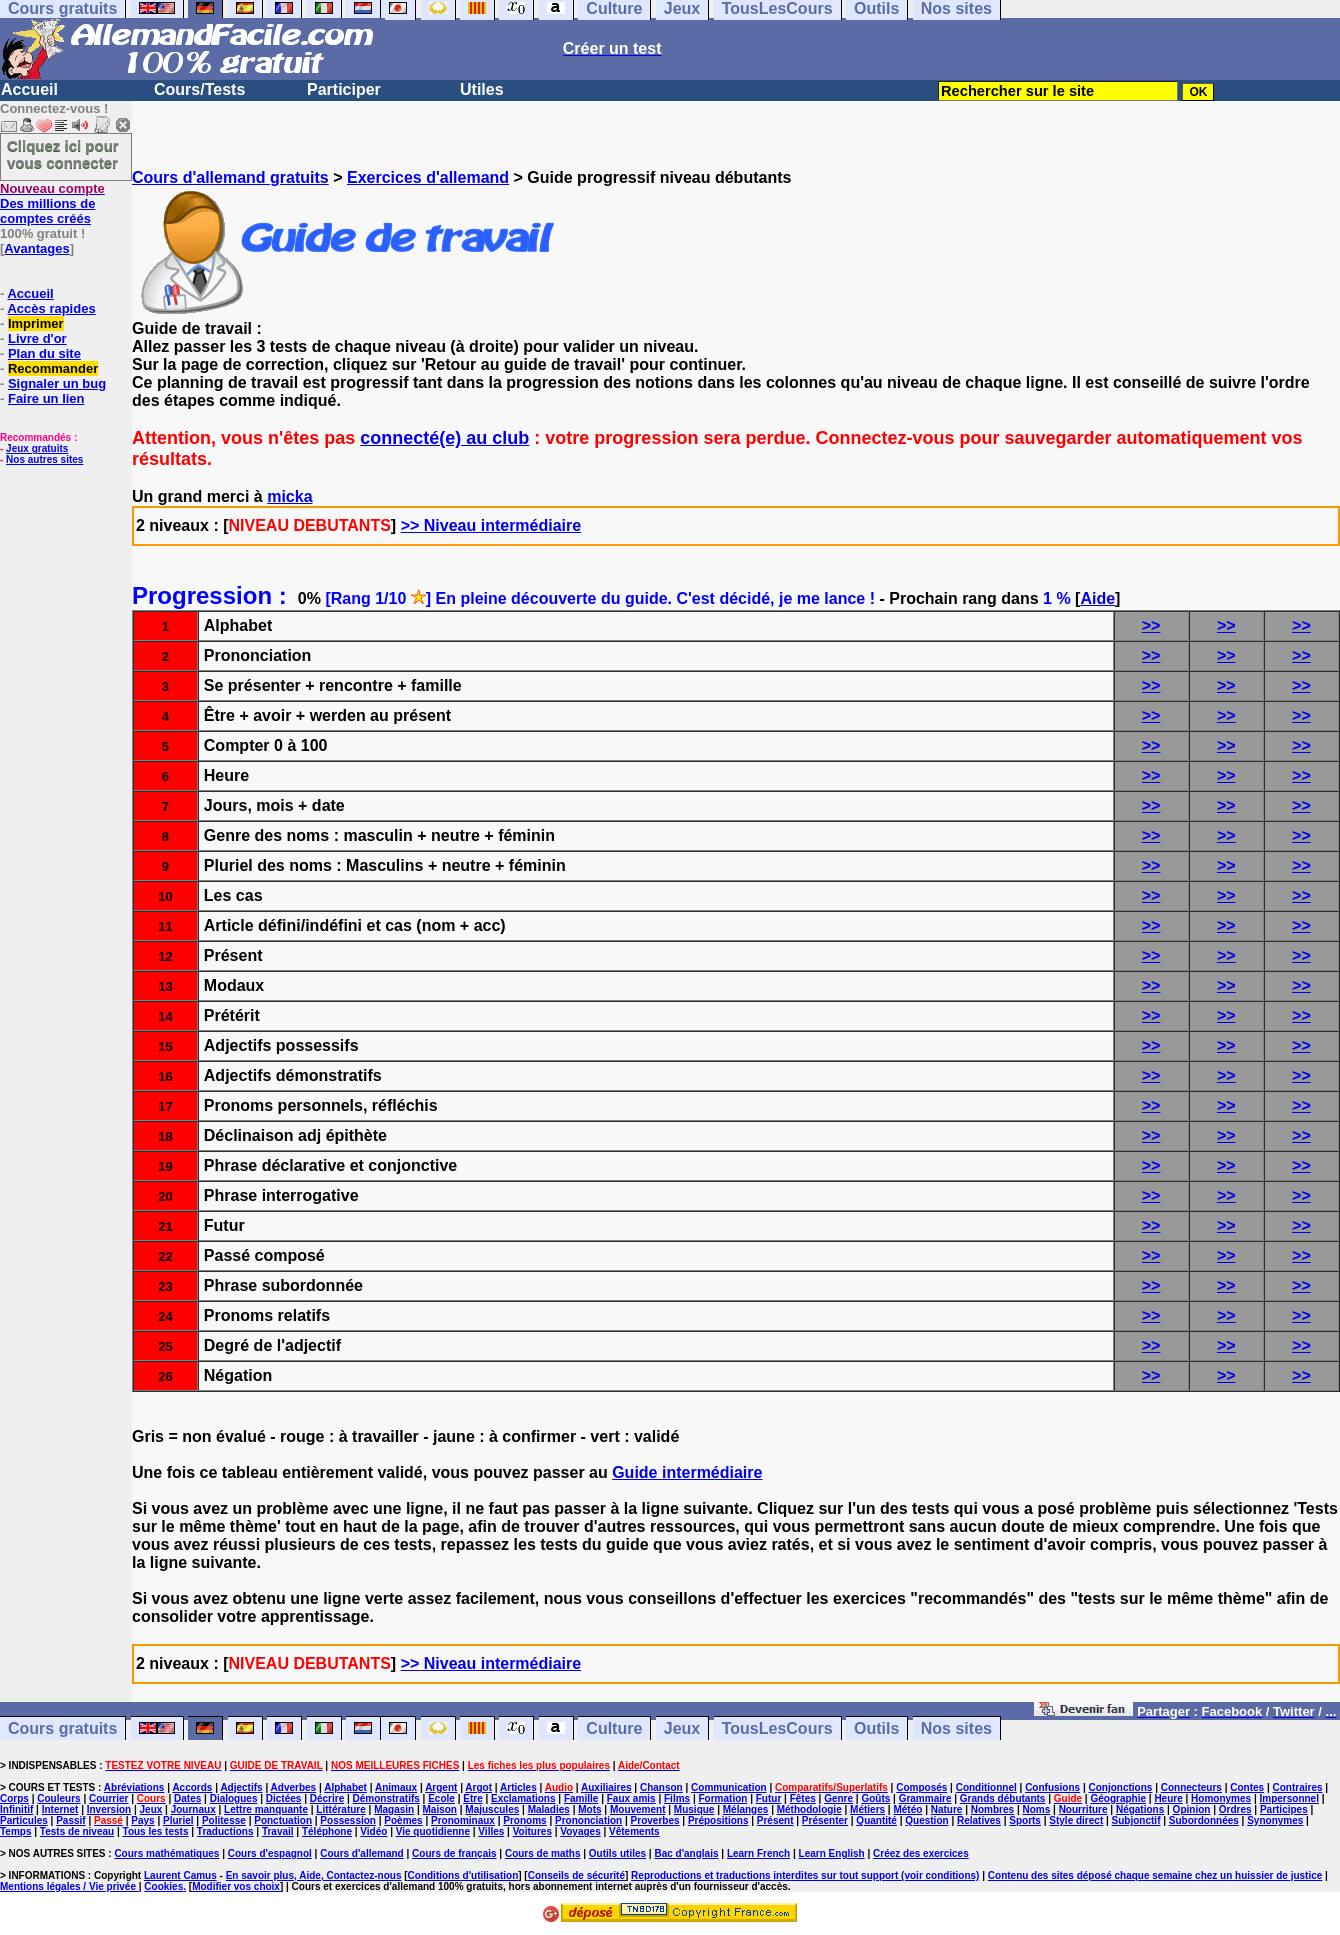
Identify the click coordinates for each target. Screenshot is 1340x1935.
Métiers (867, 1809)
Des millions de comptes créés (52, 203)
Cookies (163, 1886)
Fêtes (803, 1798)
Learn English (832, 1853)
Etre (472, 1798)
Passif (70, 1820)
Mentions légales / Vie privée (69, 1886)
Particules (24, 1820)
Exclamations (523, 1798)
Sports (1025, 1820)
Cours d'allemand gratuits (230, 177)
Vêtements (634, 1831)
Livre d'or (37, 338)
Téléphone (327, 1831)
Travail (278, 1831)
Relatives (979, 1820)
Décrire (327, 1798)
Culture (614, 1728)
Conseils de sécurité (576, 1875)
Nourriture (1083, 1809)
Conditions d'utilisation (463, 1875)
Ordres (1235, 1809)
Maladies (549, 1809)
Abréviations (134, 1787)
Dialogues (234, 1798)
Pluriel (178, 1820)
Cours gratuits (62, 1728)
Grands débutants (1003, 1798)
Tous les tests (156, 1831)
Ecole (441, 1798)
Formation (722, 1798)
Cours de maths (543, 1853)
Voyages (580, 1831)
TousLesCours (777, 1728)
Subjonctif (1136, 1820)
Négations (1140, 1809)
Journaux (193, 1809)
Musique (694, 1809)
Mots (589, 1809)
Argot (478, 1787)
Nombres (992, 1809)
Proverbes (655, 1820)
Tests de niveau (77, 1831)
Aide (1097, 598)
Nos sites (956, 1728)
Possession (348, 1820)
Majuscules (492, 1809)
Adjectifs (241, 1787)
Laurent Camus (180, 1875)
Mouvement (638, 1809)
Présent (775, 1820)
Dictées (284, 1798)
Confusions (1052, 1787)
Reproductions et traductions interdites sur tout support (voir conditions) (805, 1875)
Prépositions (718, 1820)
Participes (1284, 1809)
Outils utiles (617, 1853)
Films (677, 1798)
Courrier (108, 1798)
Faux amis (631, 1798)
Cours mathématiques (166, 1853)
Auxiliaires (606, 1787)
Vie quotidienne (433, 1831)
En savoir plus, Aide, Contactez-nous (314, 1875)
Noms (1036, 1809)
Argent (441, 1787)
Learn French (758, 1853)
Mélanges (746, 1809)
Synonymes (1275, 1820)
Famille (581, 1798)
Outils (876, 1728)
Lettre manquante (266, 1809)
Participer (344, 89)
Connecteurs (1191, 1787)
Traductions (225, 1831)
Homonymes (1221, 1798)
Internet (60, 1809)
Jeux (682, 1728)
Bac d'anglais (686, 1853)
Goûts (875, 1798)
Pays (142, 1820)
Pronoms (524, 1820)
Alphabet (345, 1787)
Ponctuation (283, 1820)
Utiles (482, 89)
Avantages (36, 248)
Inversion (109, 1809)
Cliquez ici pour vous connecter (63, 154)
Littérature (340, 1809)
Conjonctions (1121, 1787)
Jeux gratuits (37, 448)
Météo (907, 1809)
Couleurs (58, 1798)
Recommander (53, 368)
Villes (491, 1831)
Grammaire (925, 1798)
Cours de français (454, 1853)
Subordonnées (1204, 1820)
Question (926, 1820)
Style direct (1076, 1820)
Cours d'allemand (362, 1853)
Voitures (532, 1831)
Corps (14, 1798)
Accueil (29, 89)
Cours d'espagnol (270, 1853)
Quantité (876, 1820)
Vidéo (373, 1831)
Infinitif (16, 1809)
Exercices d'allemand (428, 177)
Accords (192, 1787)
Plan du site (44, 353)
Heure (1168, 1798)
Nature (947, 1809)
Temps (16, 1831)
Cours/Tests (199, 89)
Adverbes (294, 1787)
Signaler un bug (57, 383)
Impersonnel (1288, 1798)
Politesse (224, 1820)
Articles (518, 1787)
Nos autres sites (44, 459)
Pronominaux (463, 1820)
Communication (729, 1787)
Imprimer (36, 323)
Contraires (1298, 1787)
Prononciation (588, 1820)
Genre (838, 1798)
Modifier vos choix (236, 1886)
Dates (187, 1798)
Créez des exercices (921, 1853)
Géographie (1118, 1798)
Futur (769, 1798)
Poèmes (403, 1820)
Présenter (825, 1820)
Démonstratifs (386, 1798)
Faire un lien (46, 398)
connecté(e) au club (444, 438)
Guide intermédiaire (687, 1472)
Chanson (661, 1787)
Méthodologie (809, 1809)
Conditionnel (986, 1787)
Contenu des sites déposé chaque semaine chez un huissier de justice (1155, 1875)
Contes (1247, 1787)
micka (289, 496)
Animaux (396, 1787)
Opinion (1192, 1809)
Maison (440, 1809)
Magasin (394, 1809)
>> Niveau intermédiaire (491, 525)
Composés (921, 1787)
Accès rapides (51, 308)
